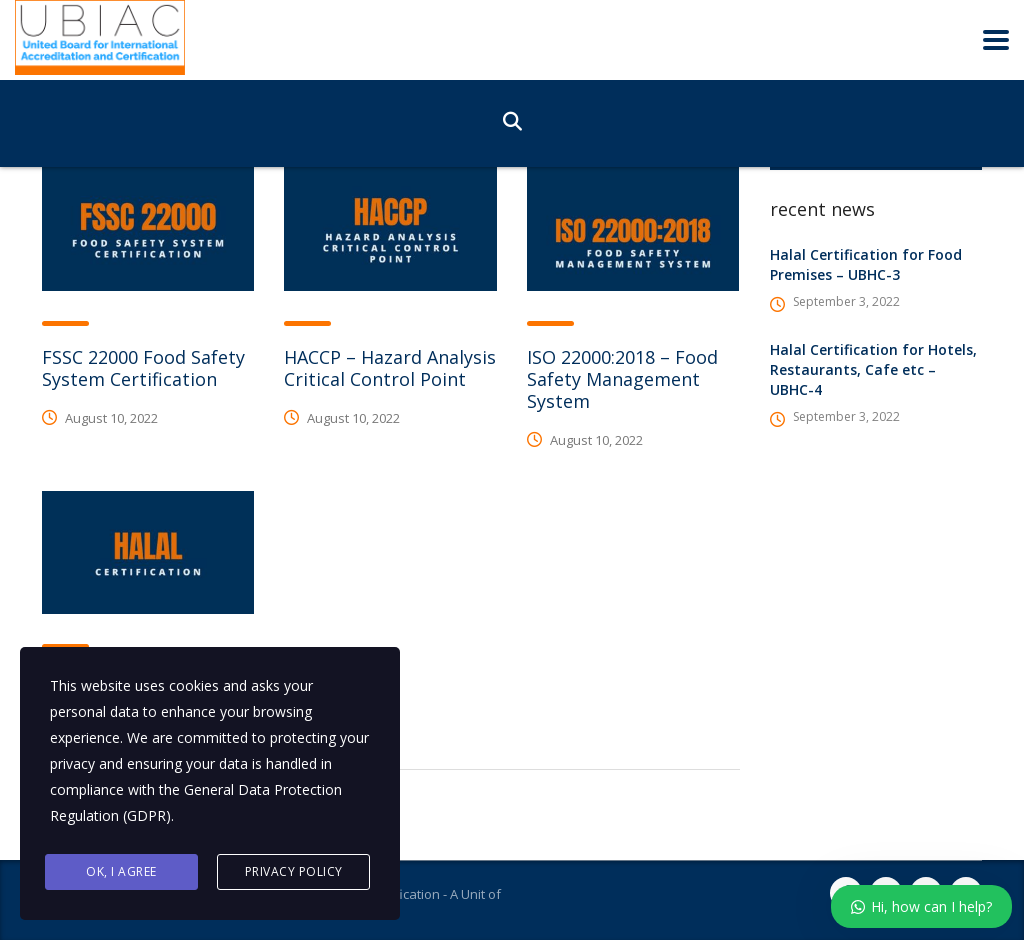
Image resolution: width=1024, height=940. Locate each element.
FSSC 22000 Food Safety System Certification (143, 368)
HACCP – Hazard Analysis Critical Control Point (390, 368)
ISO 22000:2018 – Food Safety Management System (622, 379)
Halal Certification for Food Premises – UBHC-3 (866, 264)
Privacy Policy (294, 871)
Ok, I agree (121, 871)
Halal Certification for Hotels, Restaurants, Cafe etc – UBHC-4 (873, 369)
